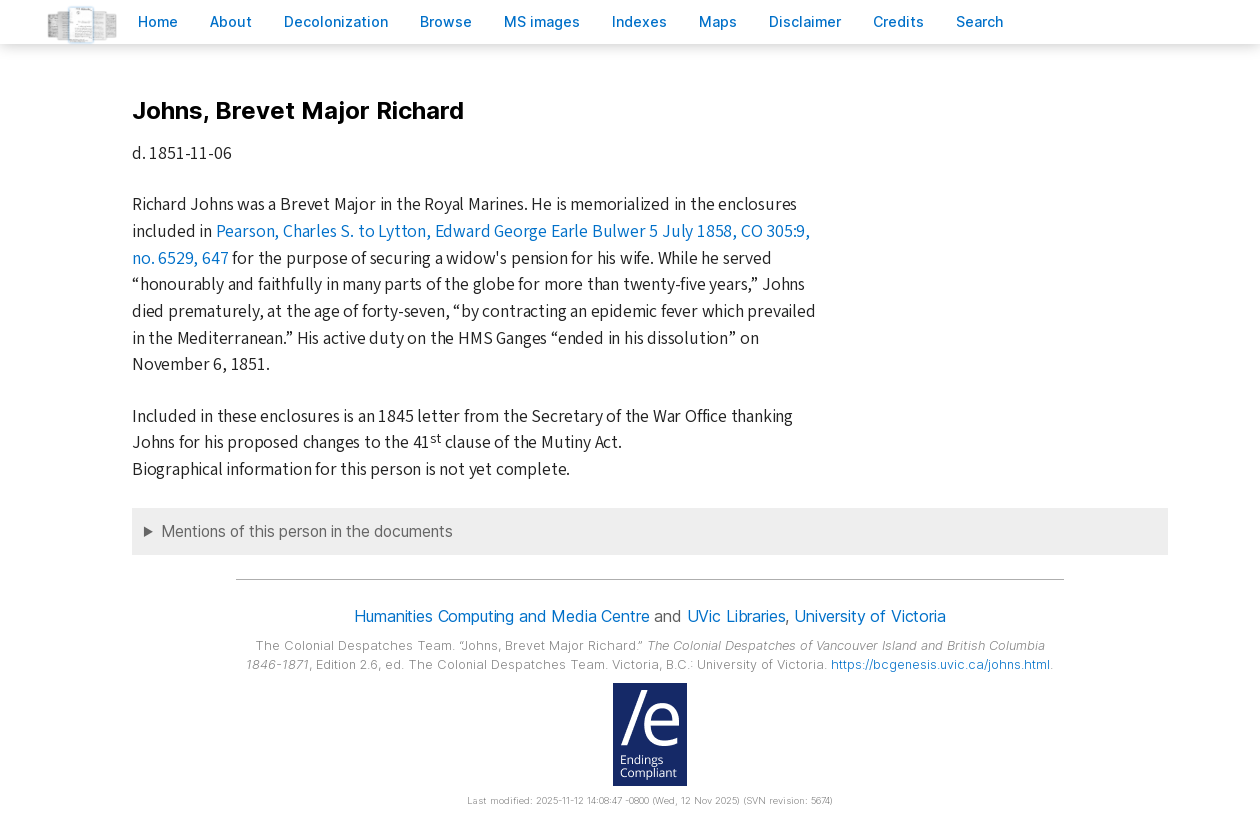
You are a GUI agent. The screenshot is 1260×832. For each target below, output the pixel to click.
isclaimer (805, 21)
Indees (639, 21)
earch (980, 21)
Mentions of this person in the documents (307, 531)
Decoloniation (336, 21)
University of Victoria (869, 616)
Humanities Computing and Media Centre (501, 616)
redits (898, 21)
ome (158, 21)
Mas (718, 21)
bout (231, 21)
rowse (446, 21)
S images (542, 21)
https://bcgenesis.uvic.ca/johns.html (940, 664)
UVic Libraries (736, 616)
